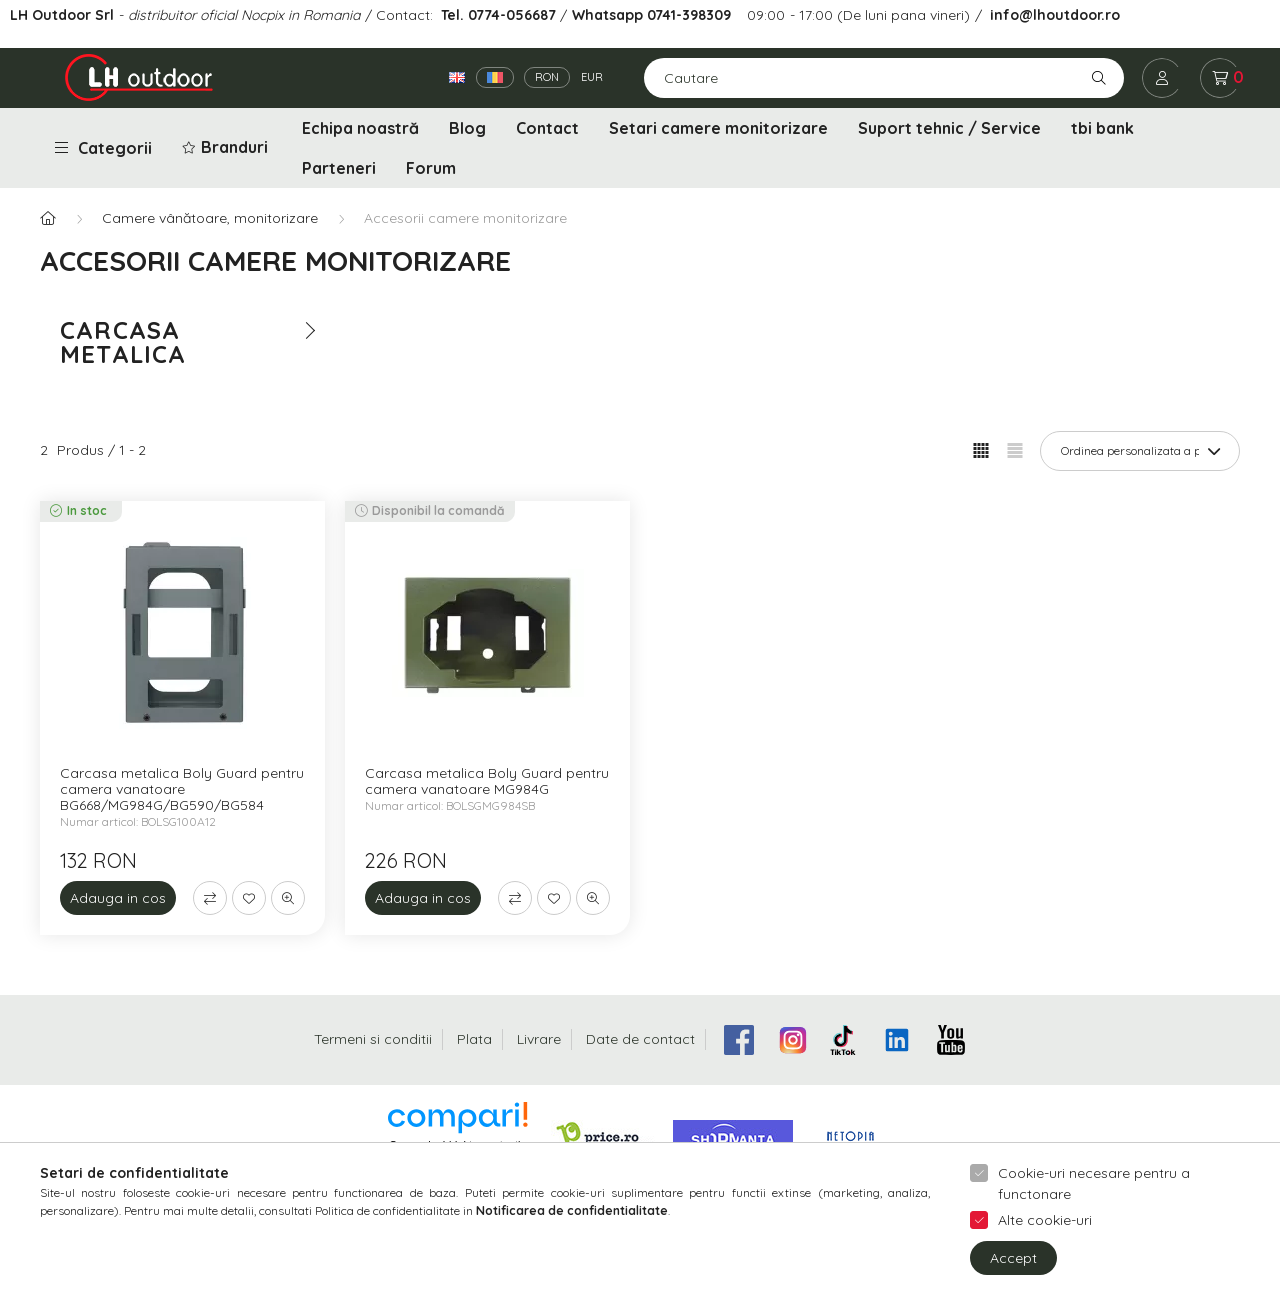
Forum (431, 168)
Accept (1013, 1273)
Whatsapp (607, 15)
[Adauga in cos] (118, 898)
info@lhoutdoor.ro (1055, 15)
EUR (592, 77)
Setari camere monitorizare (718, 128)
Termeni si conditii (373, 1039)
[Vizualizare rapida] (288, 898)
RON (547, 77)
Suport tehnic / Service (949, 128)
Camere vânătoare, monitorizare (210, 218)
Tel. (454, 15)
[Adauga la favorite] (249, 898)
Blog (467, 128)
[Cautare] (884, 78)
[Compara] (210, 898)
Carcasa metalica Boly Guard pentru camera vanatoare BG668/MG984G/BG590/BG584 (182, 789)
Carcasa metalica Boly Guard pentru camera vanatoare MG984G (487, 781)
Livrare (539, 1039)
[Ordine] (1140, 451)
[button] (227, 148)
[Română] (495, 77)
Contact (547, 128)
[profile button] (1162, 78)
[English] (457, 77)
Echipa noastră (360, 128)
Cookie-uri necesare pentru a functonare (1094, 1199)
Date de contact (640, 1039)
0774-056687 (512, 15)
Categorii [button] (103, 148)
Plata (474, 1039)
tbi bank (1102, 128)
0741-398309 (687, 15)
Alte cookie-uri (1045, 1236)
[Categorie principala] (48, 218)
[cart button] (1220, 78)
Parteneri (339, 168)
